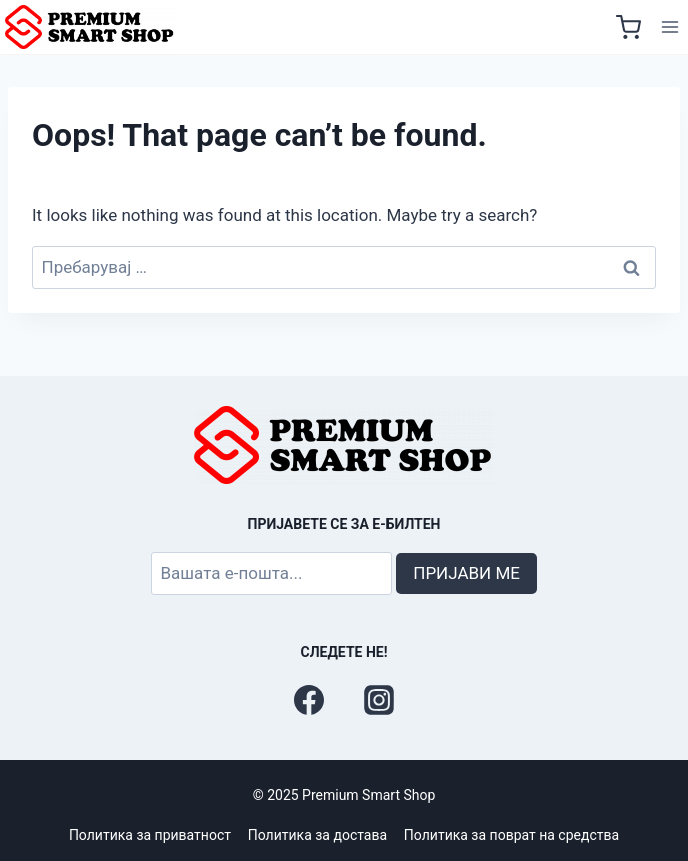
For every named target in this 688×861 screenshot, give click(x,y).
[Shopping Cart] (628, 27)
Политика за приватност (150, 835)
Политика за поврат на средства (511, 835)
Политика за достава (317, 835)
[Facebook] (309, 700)
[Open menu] (669, 27)
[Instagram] (379, 700)
